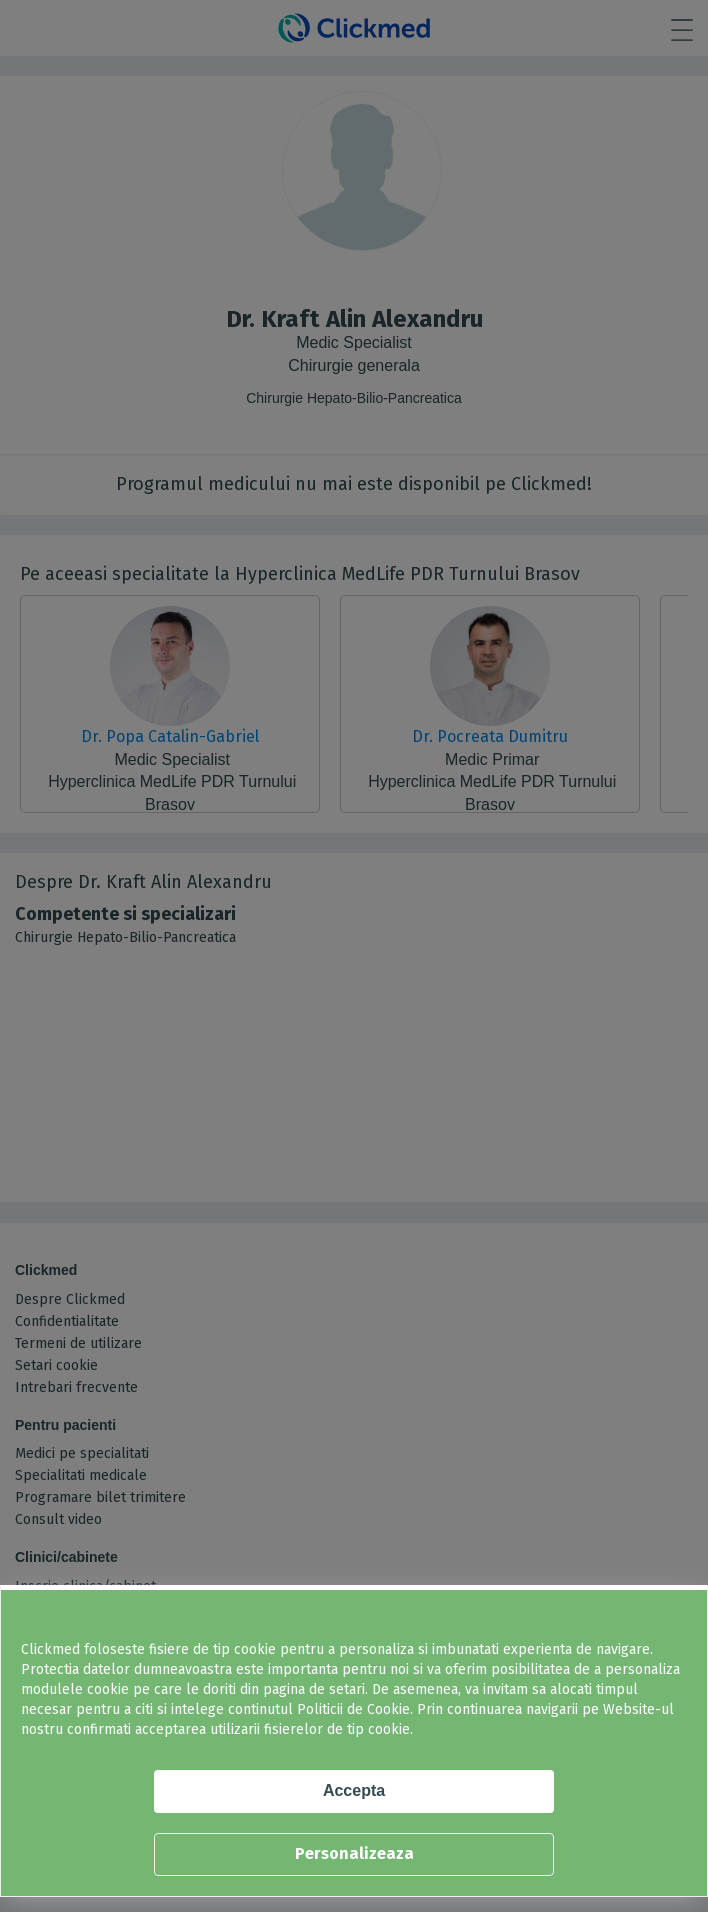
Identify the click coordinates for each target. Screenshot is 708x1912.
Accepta (354, 1790)
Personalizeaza (354, 1853)
